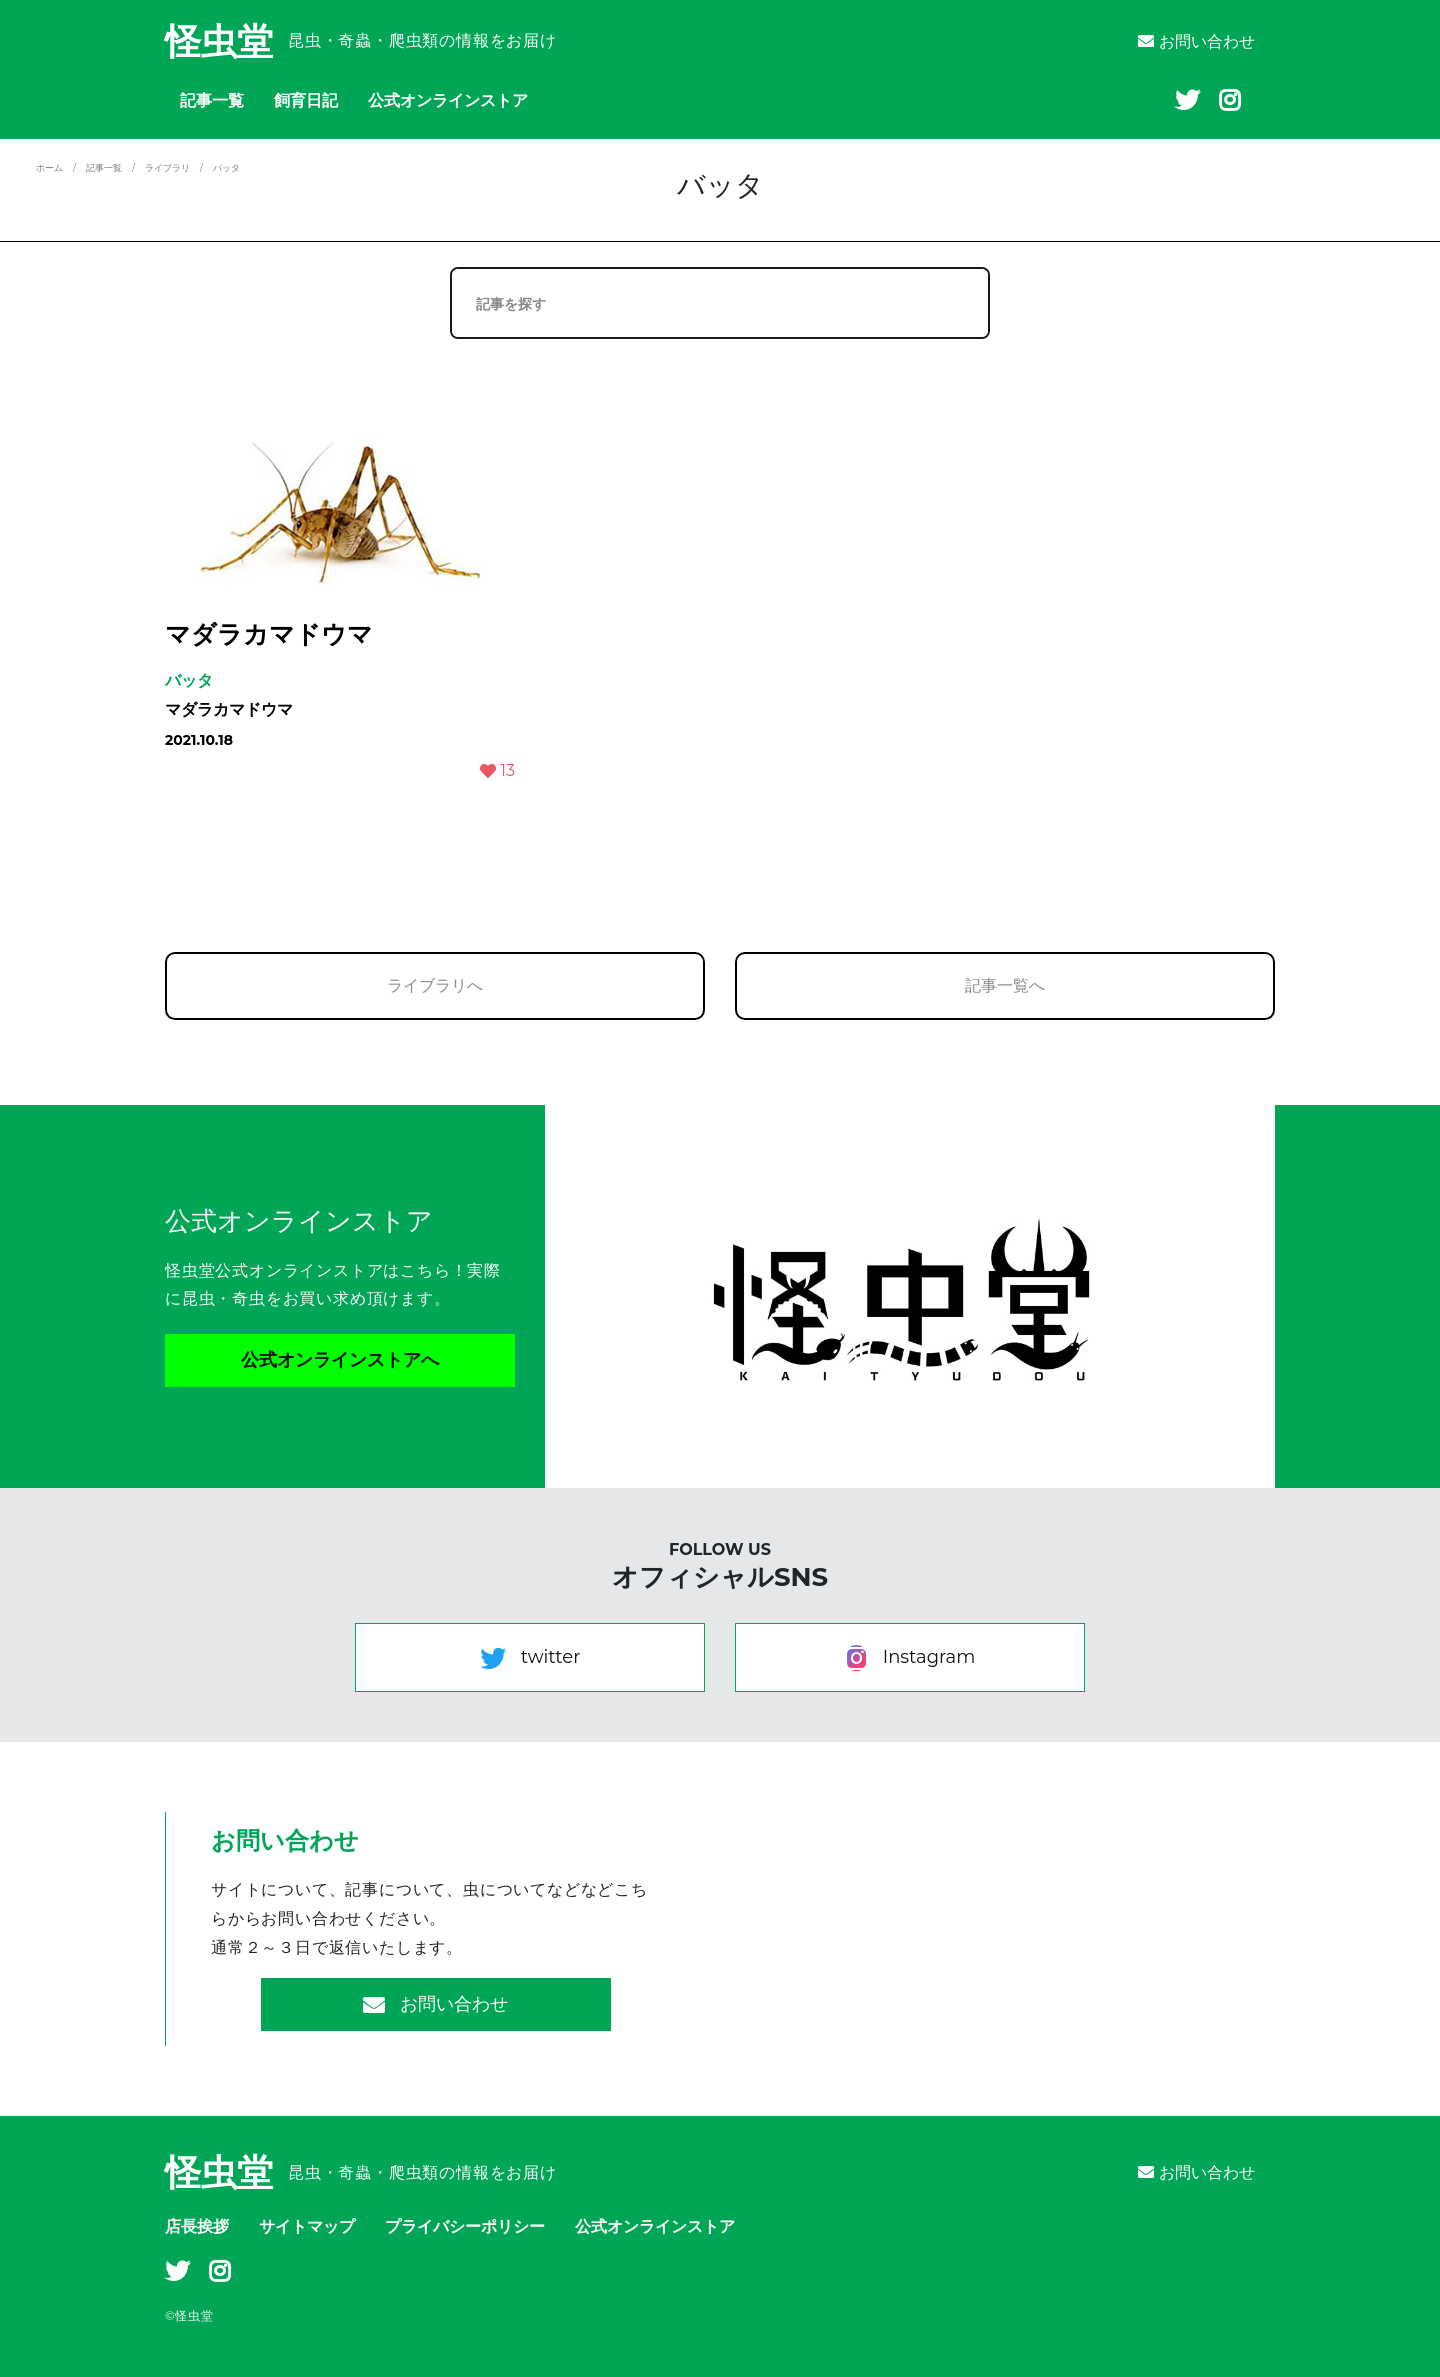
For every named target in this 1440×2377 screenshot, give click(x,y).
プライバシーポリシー (465, 2226)
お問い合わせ (1196, 41)
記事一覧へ (1005, 985)
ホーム (49, 167)
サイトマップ (307, 2226)
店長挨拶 (197, 2226)
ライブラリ (167, 167)
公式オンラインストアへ (340, 1360)
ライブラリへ (435, 985)
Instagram (910, 1658)
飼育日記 (306, 100)
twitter (530, 1658)
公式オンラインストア (448, 100)
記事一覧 (212, 100)
